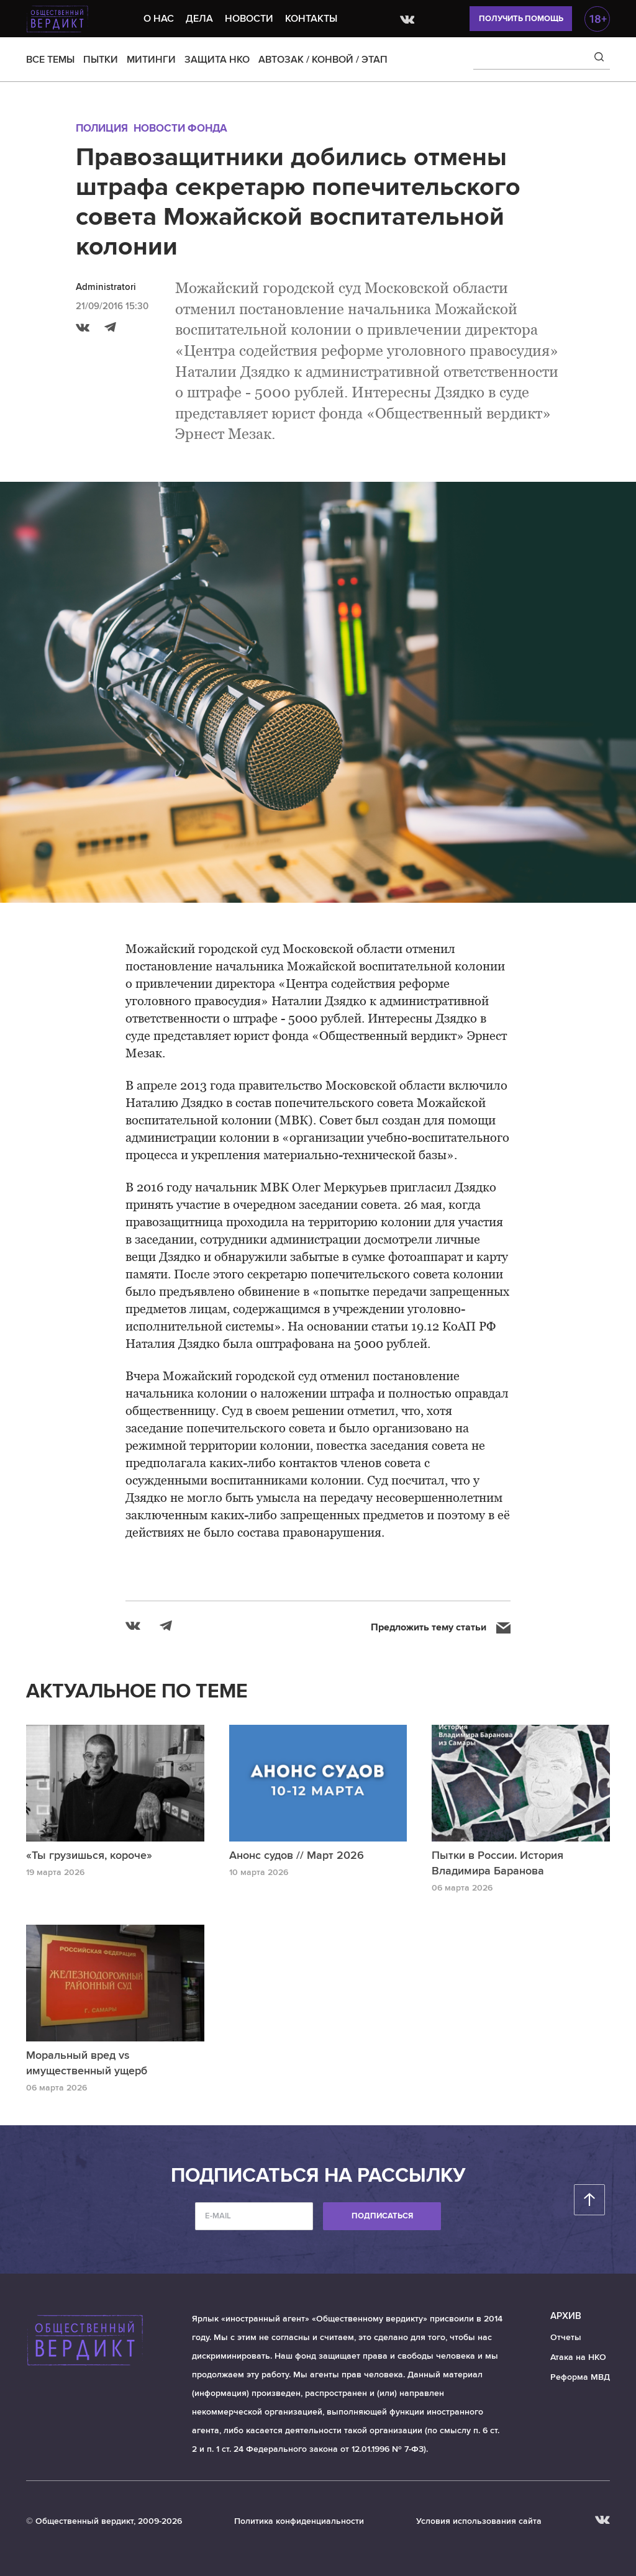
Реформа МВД (580, 2377)
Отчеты (565, 2337)
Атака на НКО (578, 2357)
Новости (249, 18)
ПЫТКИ (100, 59)
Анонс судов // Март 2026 (296, 1855)
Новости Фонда (180, 128)
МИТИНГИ (151, 59)
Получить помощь (521, 19)
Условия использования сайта (479, 2521)
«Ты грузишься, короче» (89, 1855)
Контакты (311, 18)
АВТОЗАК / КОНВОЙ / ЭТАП (323, 59)
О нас (158, 18)
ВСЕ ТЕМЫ (50, 59)
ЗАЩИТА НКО (217, 59)
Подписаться (382, 2216)
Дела (199, 18)
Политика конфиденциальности (299, 2521)
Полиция (102, 128)
